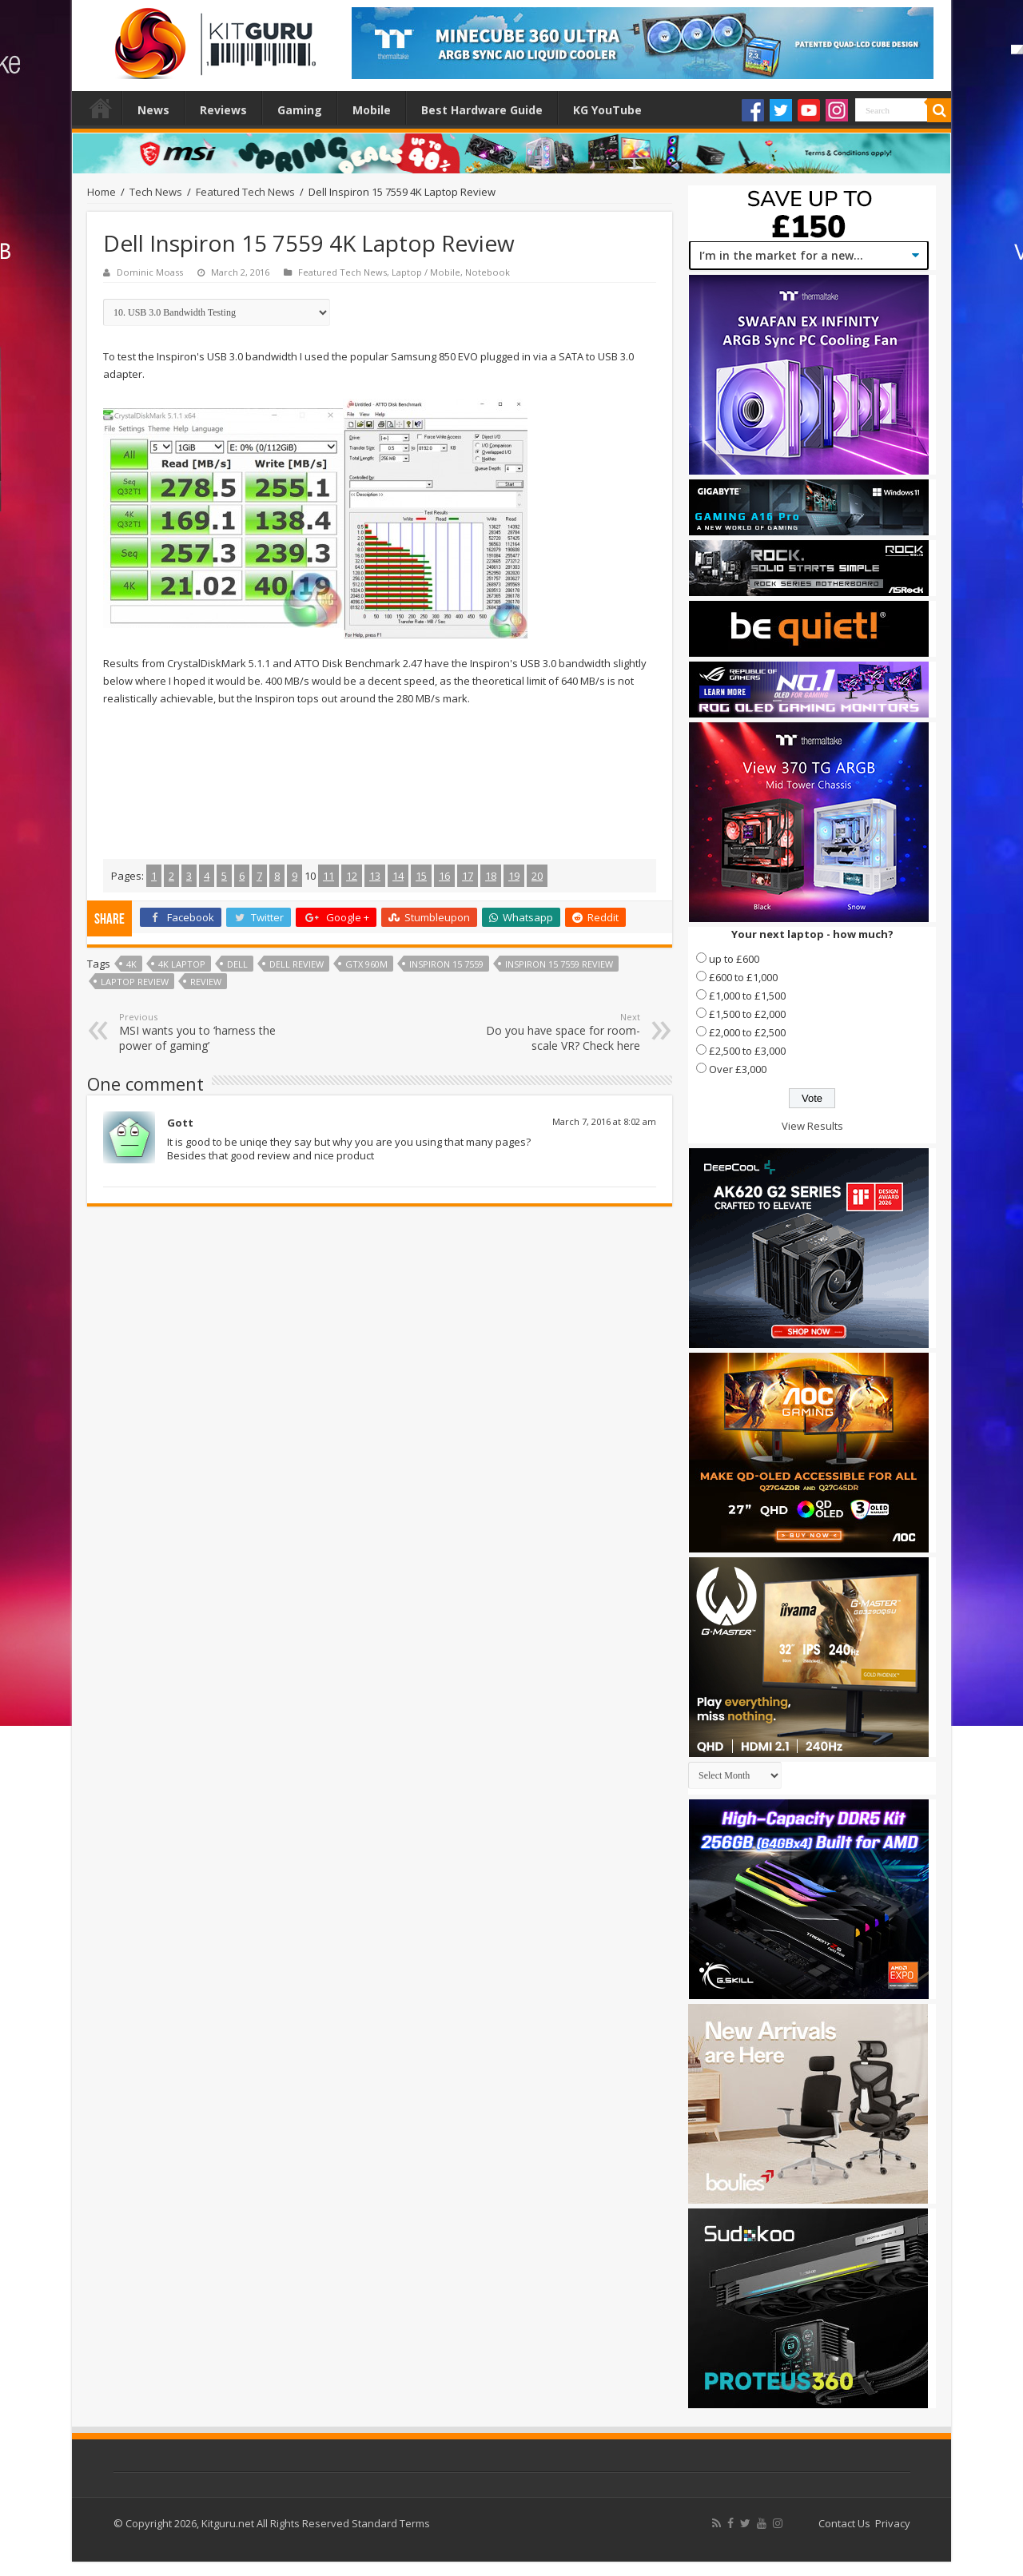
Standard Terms (391, 2523)
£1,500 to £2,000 (747, 1014)
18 (490, 876)
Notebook (487, 272)
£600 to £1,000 (743, 977)
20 (537, 876)
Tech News (155, 192)
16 (444, 876)
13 (374, 876)
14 (398, 876)
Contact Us (844, 2523)
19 (513, 876)
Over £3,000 (737, 1069)
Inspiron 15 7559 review (559, 964)
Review (205, 982)
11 (328, 876)
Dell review (296, 964)
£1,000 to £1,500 (747, 995)
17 (467, 876)
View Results (812, 1126)
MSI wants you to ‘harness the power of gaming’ (201, 1032)
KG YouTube (607, 109)
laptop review (135, 982)
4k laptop (181, 964)
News (153, 109)
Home (100, 108)
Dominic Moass (150, 272)
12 (351, 876)
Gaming (299, 109)
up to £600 (734, 959)
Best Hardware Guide (482, 109)
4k (131, 964)
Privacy (892, 2523)
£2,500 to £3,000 (747, 1051)
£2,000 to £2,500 (747, 1032)
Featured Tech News (245, 192)
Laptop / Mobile (426, 272)
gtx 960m (366, 964)
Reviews (223, 109)
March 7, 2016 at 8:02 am (604, 1121)
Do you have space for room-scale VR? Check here (558, 1032)
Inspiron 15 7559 (446, 964)
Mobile (371, 109)
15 (421, 876)
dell (237, 964)
